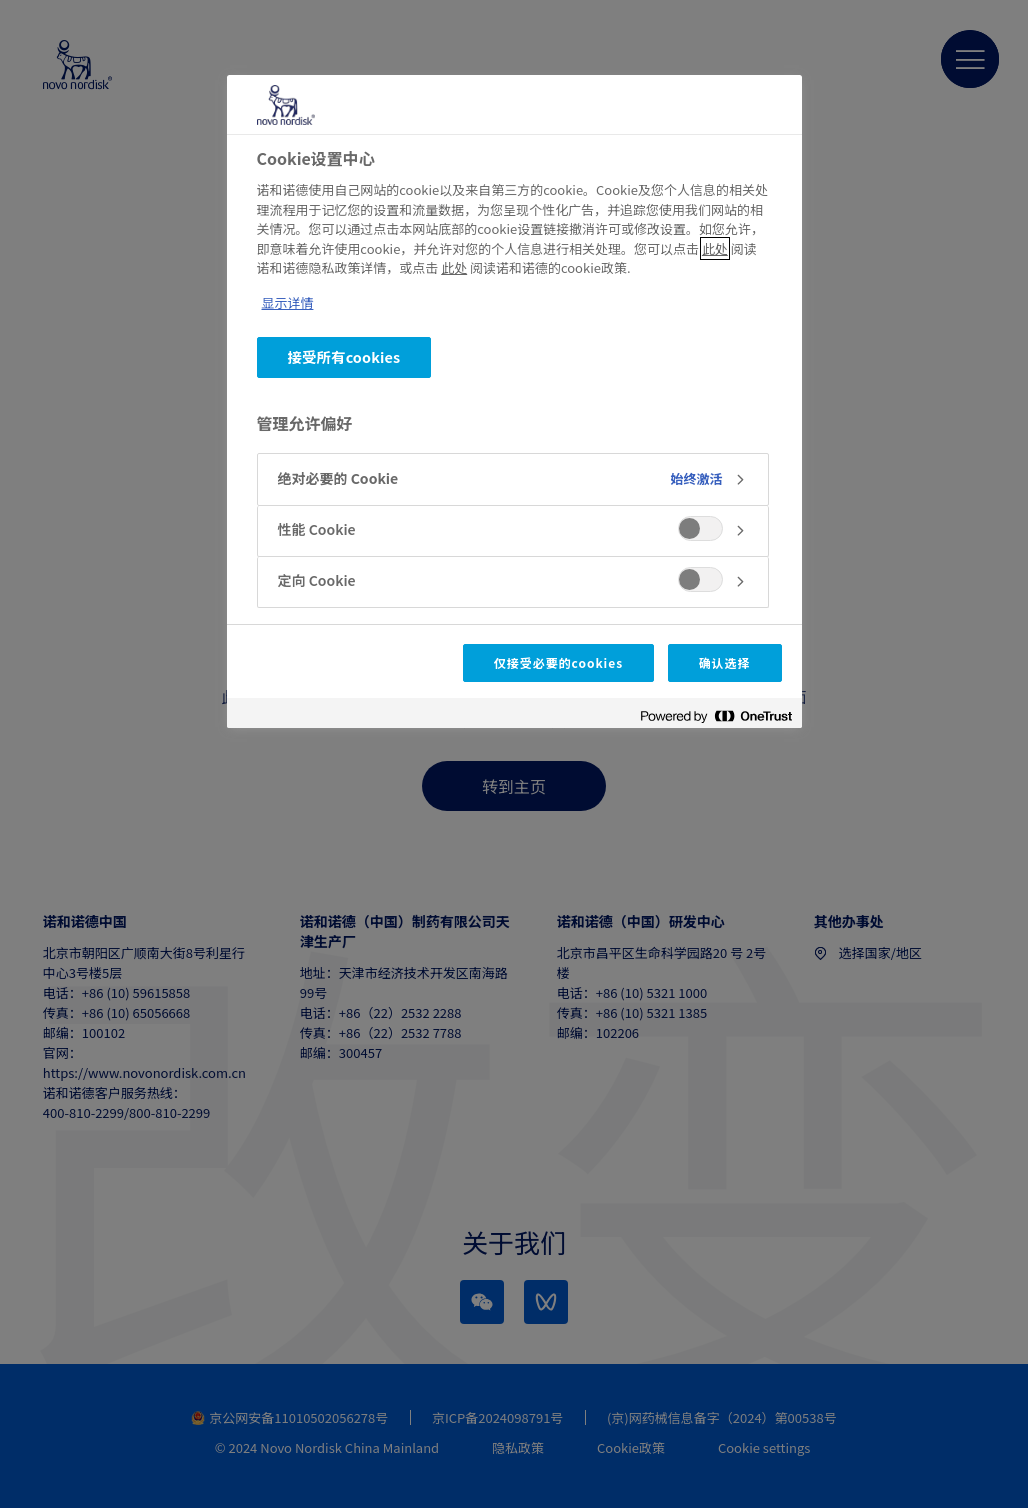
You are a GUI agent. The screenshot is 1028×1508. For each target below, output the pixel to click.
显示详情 (288, 302)
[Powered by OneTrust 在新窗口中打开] (716, 715)
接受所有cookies (344, 356)
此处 (715, 248)
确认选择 (725, 662)
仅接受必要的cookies (558, 662)
